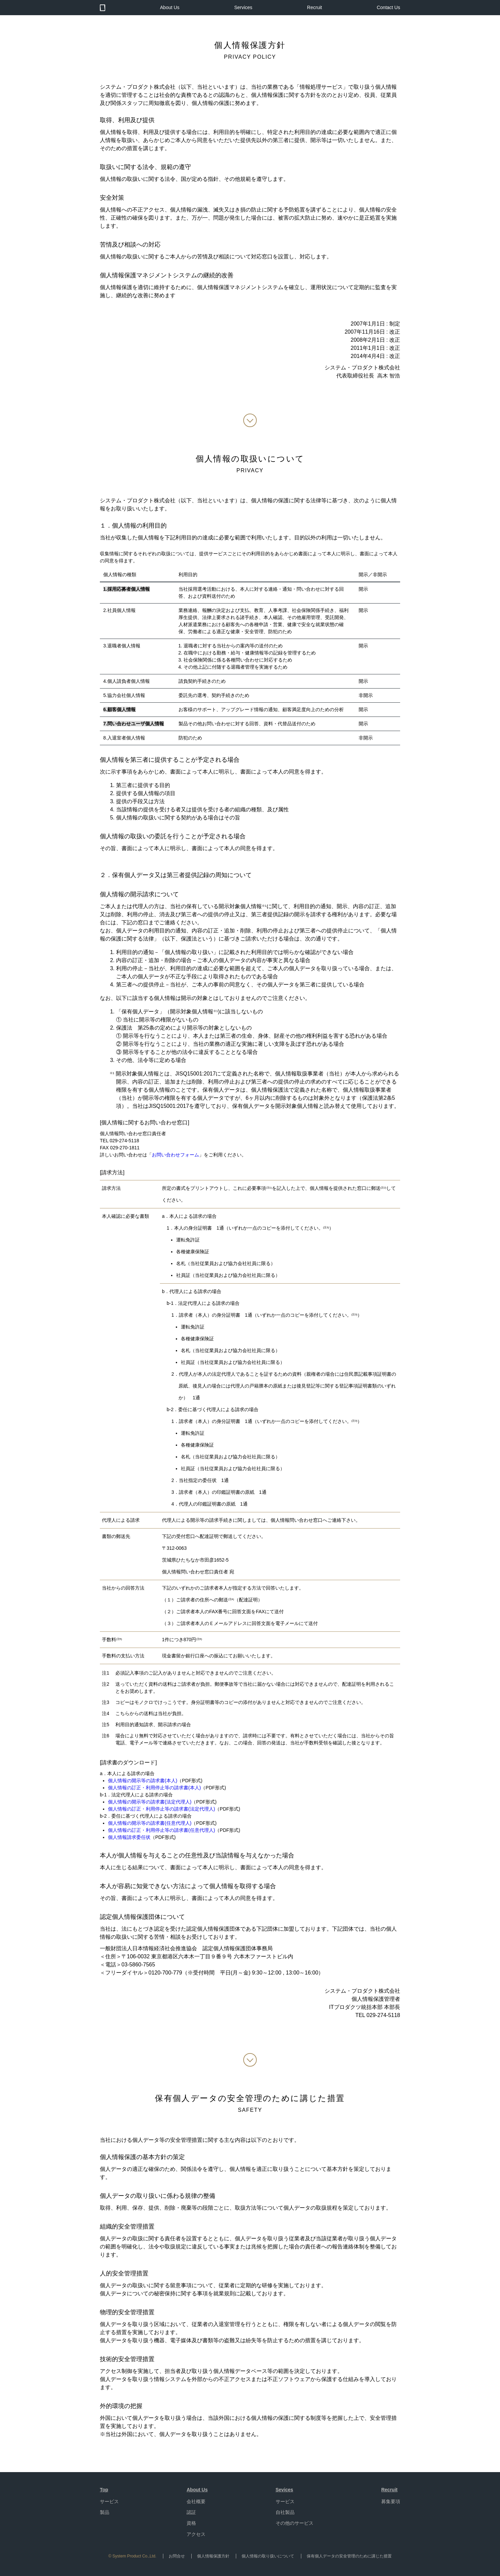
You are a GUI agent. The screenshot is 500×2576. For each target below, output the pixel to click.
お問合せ (177, 2556)
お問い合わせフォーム (175, 1154)
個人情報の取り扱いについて (268, 2556)
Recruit (314, 7)
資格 (191, 2523)
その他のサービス (294, 2523)
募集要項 (390, 2501)
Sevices (284, 2489)
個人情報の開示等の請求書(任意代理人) (149, 1823)
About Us (169, 7)
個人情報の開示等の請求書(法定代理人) (149, 1801)
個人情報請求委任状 (129, 1837)
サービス (109, 2501)
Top (104, 2489)
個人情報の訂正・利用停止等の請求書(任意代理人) (161, 1830)
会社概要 (196, 2501)
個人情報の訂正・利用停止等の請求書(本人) (154, 1787)
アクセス (196, 2534)
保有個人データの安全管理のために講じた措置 (349, 2556)
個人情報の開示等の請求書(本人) (142, 1780)
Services (243, 7)
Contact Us (388, 7)
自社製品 (285, 2512)
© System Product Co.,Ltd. (132, 2556)
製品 (104, 2512)
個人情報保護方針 (213, 2556)
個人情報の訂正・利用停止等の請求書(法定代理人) (161, 1809)
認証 (191, 2512)
